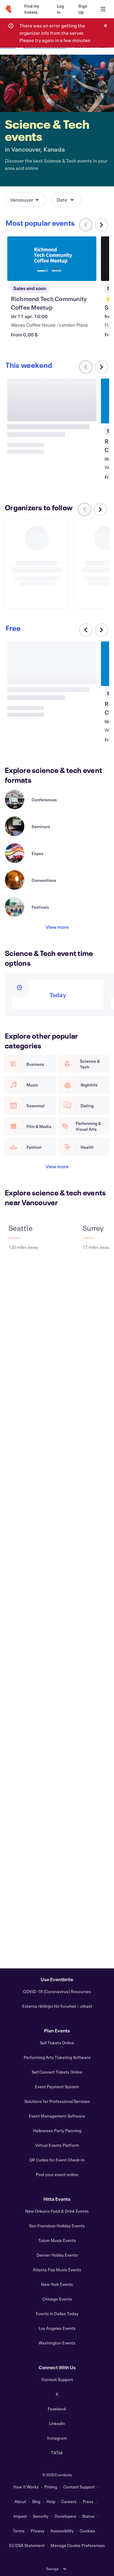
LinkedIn (57, 2423)
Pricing (50, 2487)
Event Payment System (57, 2086)
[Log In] (60, 9)
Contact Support (57, 2379)
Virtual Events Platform (57, 2145)
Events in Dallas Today (57, 2313)
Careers (69, 2501)
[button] (25, 199)
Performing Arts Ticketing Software (57, 2057)
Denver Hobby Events (57, 2255)
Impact (20, 2516)
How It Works (26, 2487)
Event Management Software (57, 2116)
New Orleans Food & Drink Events (57, 2211)
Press (88, 2501)
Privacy (37, 2531)
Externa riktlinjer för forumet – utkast (57, 2006)
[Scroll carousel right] (101, 225)
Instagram (57, 2438)
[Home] (8, 9)
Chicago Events (57, 2299)
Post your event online (57, 2174)
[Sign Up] (83, 9)
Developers (65, 2516)
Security (40, 2516)
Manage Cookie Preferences (77, 2545)
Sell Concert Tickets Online (57, 2072)
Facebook (57, 2409)
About (20, 2501)
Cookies (87, 2531)
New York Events (57, 2284)
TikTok (57, 2453)
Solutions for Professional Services (57, 2101)
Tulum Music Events (57, 2240)
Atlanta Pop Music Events (57, 2269)
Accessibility (62, 2531)
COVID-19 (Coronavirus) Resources (57, 1991)
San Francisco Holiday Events (57, 2226)
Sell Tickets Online (57, 2043)
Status (88, 2516)
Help (51, 2501)
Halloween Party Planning (57, 2130)
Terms (19, 2531)
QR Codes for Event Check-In (57, 2160)
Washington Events (57, 2343)
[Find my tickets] (33, 9)
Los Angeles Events (57, 2328)
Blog (36, 2501)
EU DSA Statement (27, 2545)
